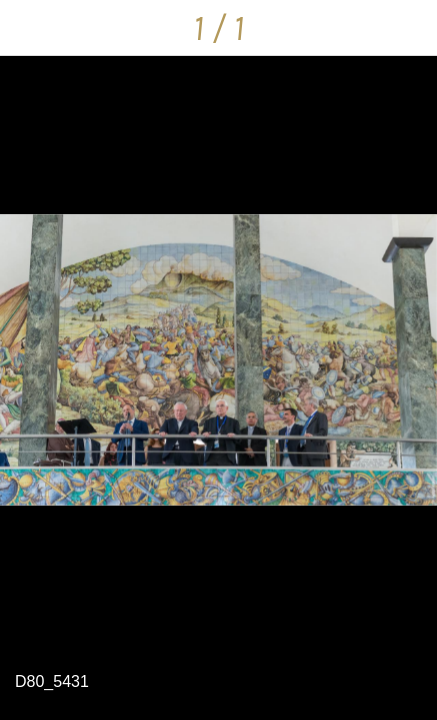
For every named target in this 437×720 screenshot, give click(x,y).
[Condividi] (409, 28)
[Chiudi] (28, 28)
